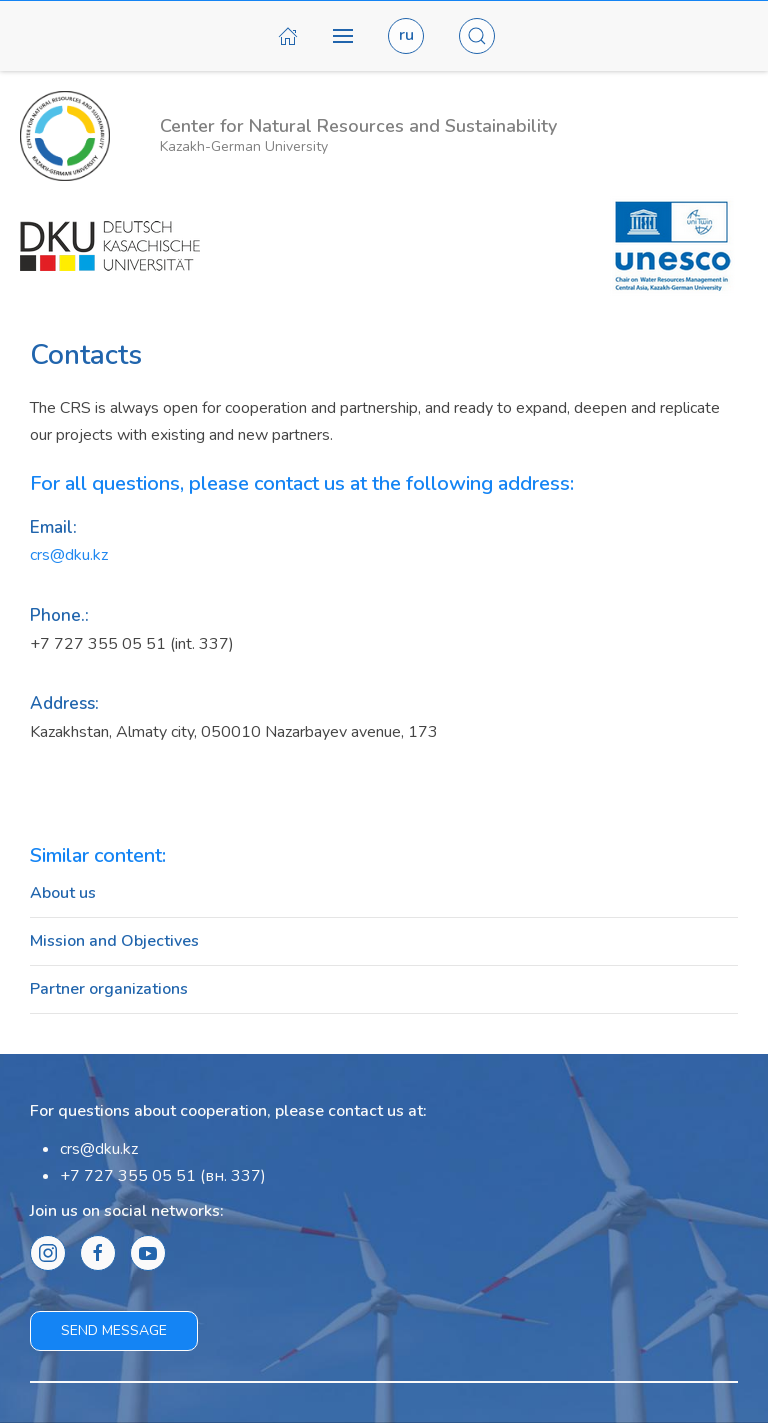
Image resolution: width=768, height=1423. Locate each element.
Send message (114, 1330)
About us (63, 893)
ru (406, 35)
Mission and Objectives (114, 941)
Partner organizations (109, 989)
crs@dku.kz (69, 555)
